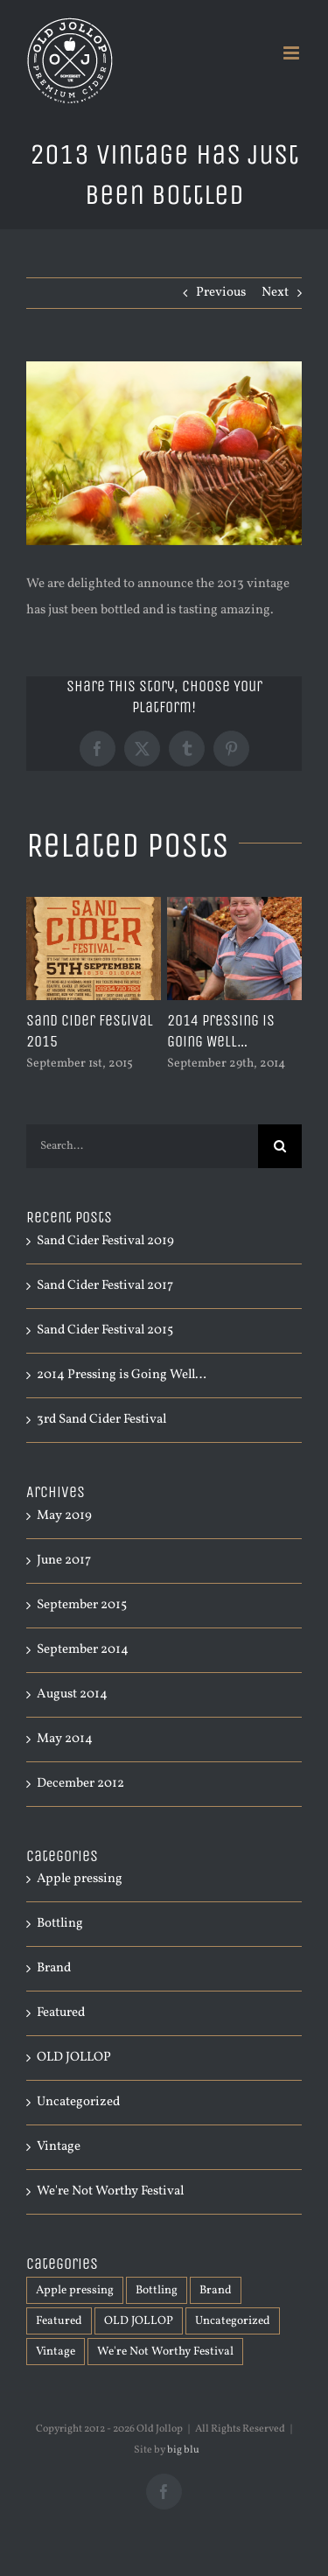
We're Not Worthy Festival (110, 2191)
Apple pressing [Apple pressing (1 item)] (75, 2290)
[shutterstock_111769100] (164, 453)
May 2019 (64, 1516)
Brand (54, 1968)
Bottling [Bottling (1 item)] (157, 2290)
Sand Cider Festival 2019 (105, 1241)
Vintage (58, 2147)
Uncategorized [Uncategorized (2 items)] (232, 2321)
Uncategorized (78, 2102)
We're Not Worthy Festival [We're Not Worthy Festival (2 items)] (165, 2351)
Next (275, 293)
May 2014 (65, 1739)
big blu (183, 2450)
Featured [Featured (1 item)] (59, 2321)
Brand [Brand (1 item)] (215, 2290)
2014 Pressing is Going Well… (221, 1031)
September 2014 (83, 1650)
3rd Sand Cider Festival (101, 1419)
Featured (61, 2013)
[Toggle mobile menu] (292, 53)
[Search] (280, 1146)
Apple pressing (79, 1879)
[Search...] (142, 1146)
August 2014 (72, 1694)
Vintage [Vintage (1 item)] (55, 2351)
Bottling (60, 1923)
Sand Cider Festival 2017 (105, 1286)
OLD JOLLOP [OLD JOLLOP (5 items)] (138, 2321)
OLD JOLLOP (74, 2057)
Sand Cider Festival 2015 (105, 1330)
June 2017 (64, 1560)
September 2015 (82, 1605)
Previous (221, 293)
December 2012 (80, 1783)
